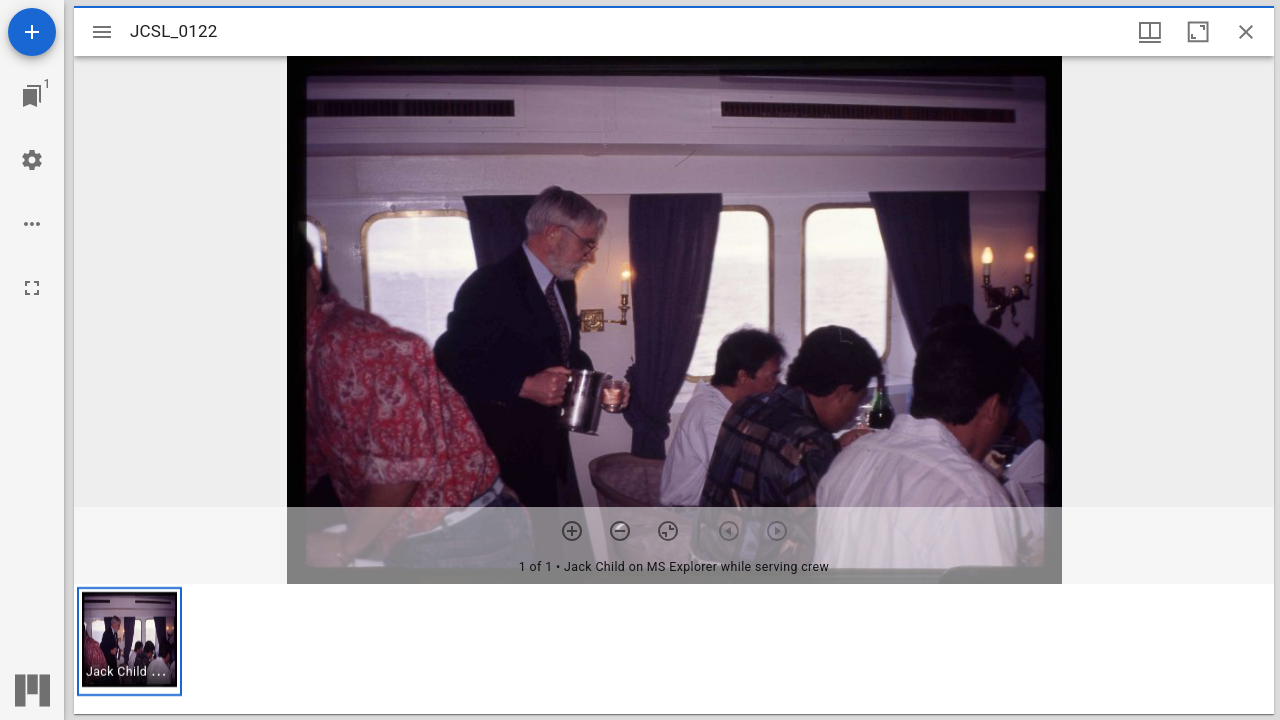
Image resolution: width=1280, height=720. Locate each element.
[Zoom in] (572, 531)
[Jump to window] (32, 96)
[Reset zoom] (668, 531)
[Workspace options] (32, 224)
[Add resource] (32, 32)
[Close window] (1246, 32)
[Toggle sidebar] (102, 32)
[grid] (674, 649)
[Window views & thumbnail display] (1150, 32)
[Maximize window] (1198, 32)
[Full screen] (32, 288)
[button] (129, 641)
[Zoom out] (620, 531)
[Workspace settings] (32, 160)
